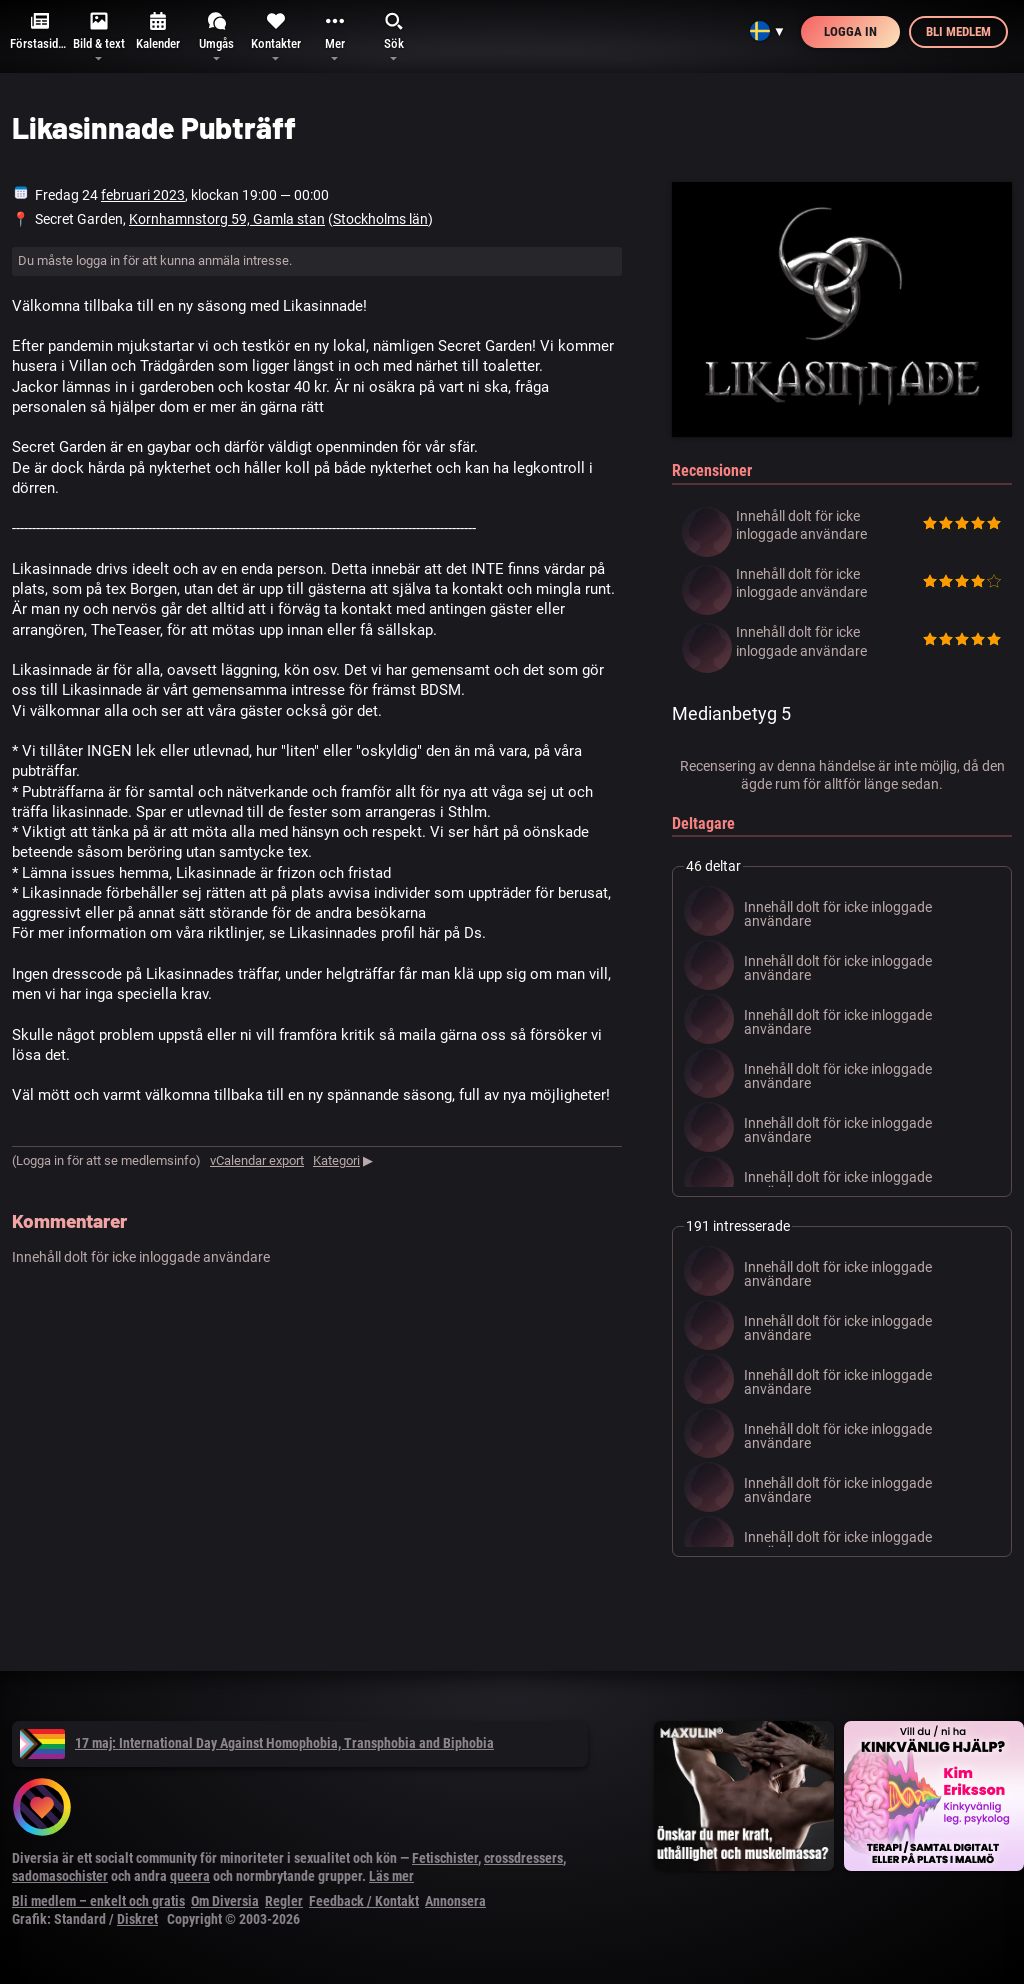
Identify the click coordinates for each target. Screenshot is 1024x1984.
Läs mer (391, 1876)
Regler (284, 1901)
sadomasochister (60, 1876)
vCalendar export (257, 1160)
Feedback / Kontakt (364, 1901)
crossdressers (523, 1858)
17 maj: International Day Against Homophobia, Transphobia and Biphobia (257, 1743)
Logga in (850, 31)
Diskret (137, 1919)
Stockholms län (380, 219)
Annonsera (455, 1901)
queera (190, 1876)
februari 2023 (143, 195)
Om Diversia (225, 1901)
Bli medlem (958, 31)
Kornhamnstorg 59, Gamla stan (227, 219)
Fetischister (445, 1858)
